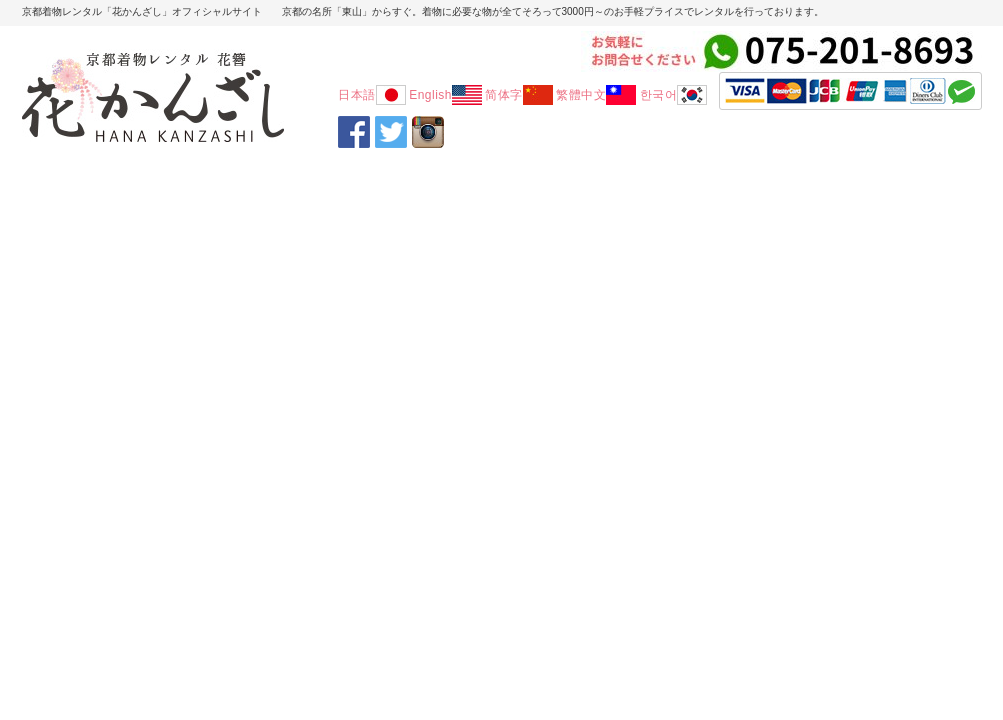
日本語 (372, 95)
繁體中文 (596, 95)
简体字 (519, 95)
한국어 (674, 95)
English (445, 95)
